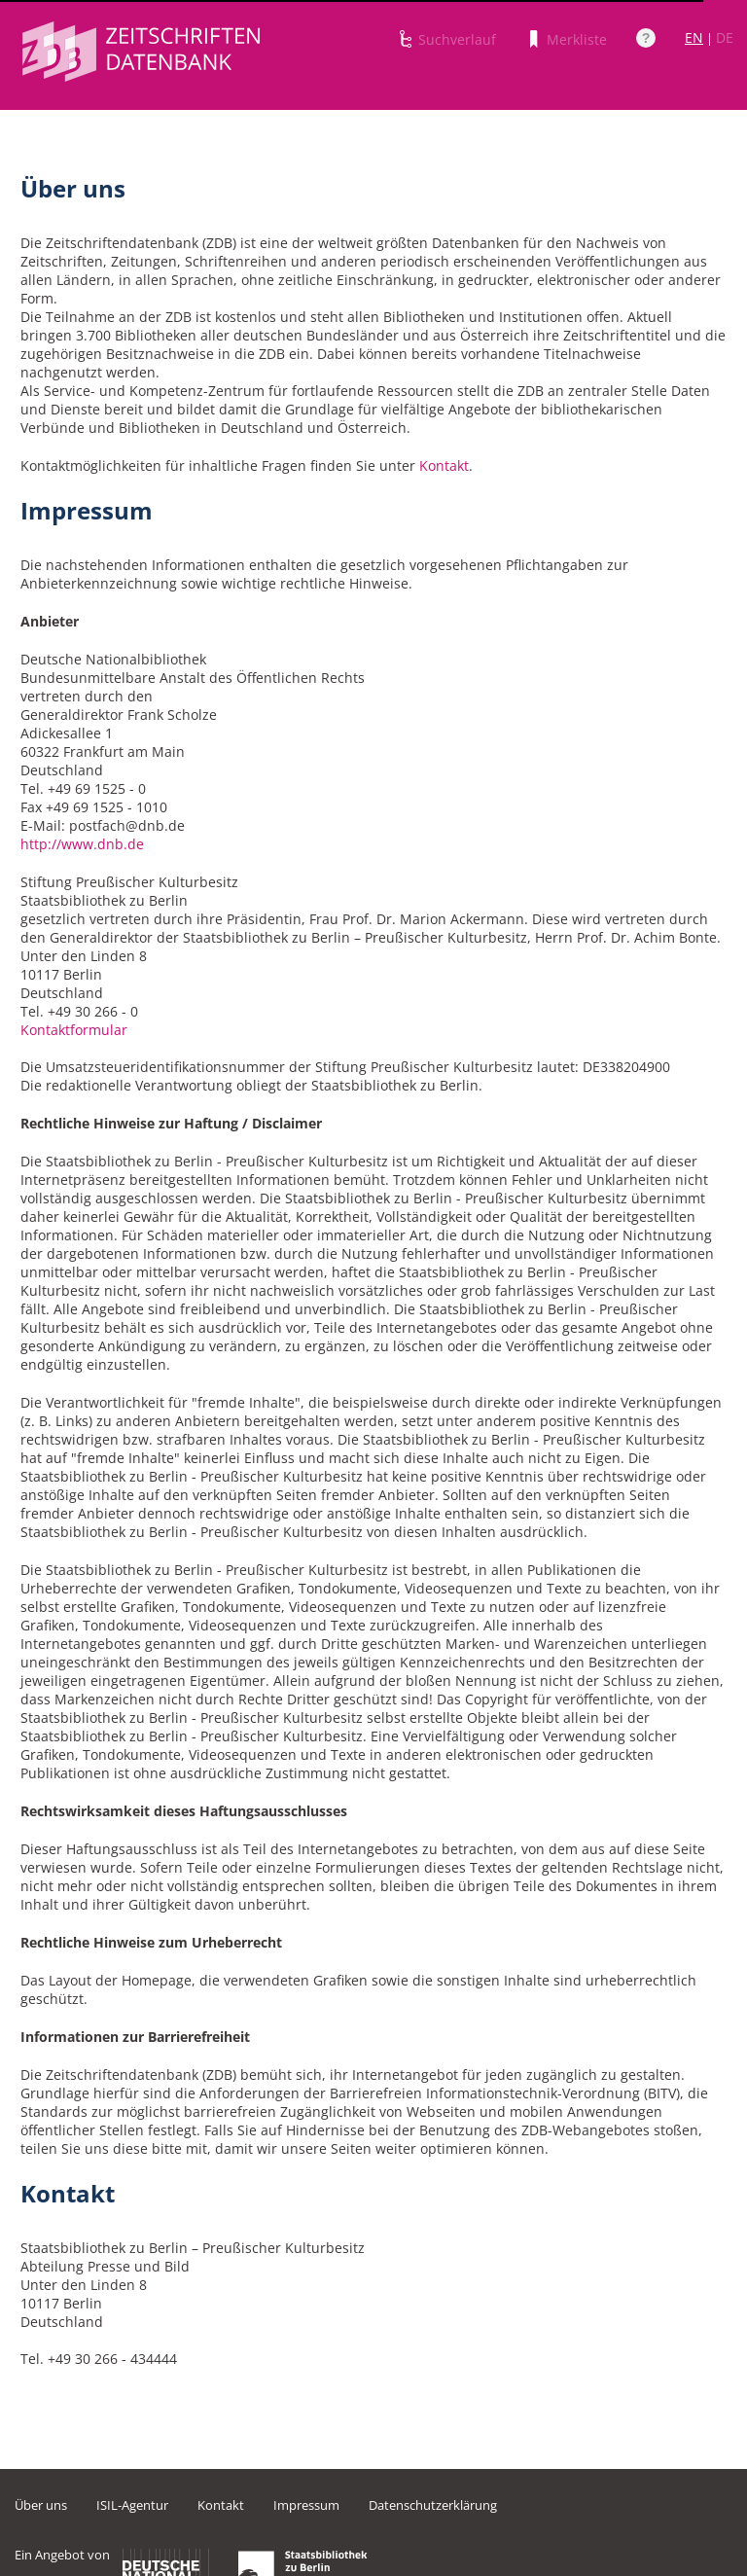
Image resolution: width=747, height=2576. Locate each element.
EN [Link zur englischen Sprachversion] (694, 37)
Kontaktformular (73, 1029)
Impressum (306, 2505)
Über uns (41, 2505)
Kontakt (444, 465)
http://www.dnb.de (82, 844)
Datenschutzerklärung (433, 2505)
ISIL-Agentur (132, 2505)
